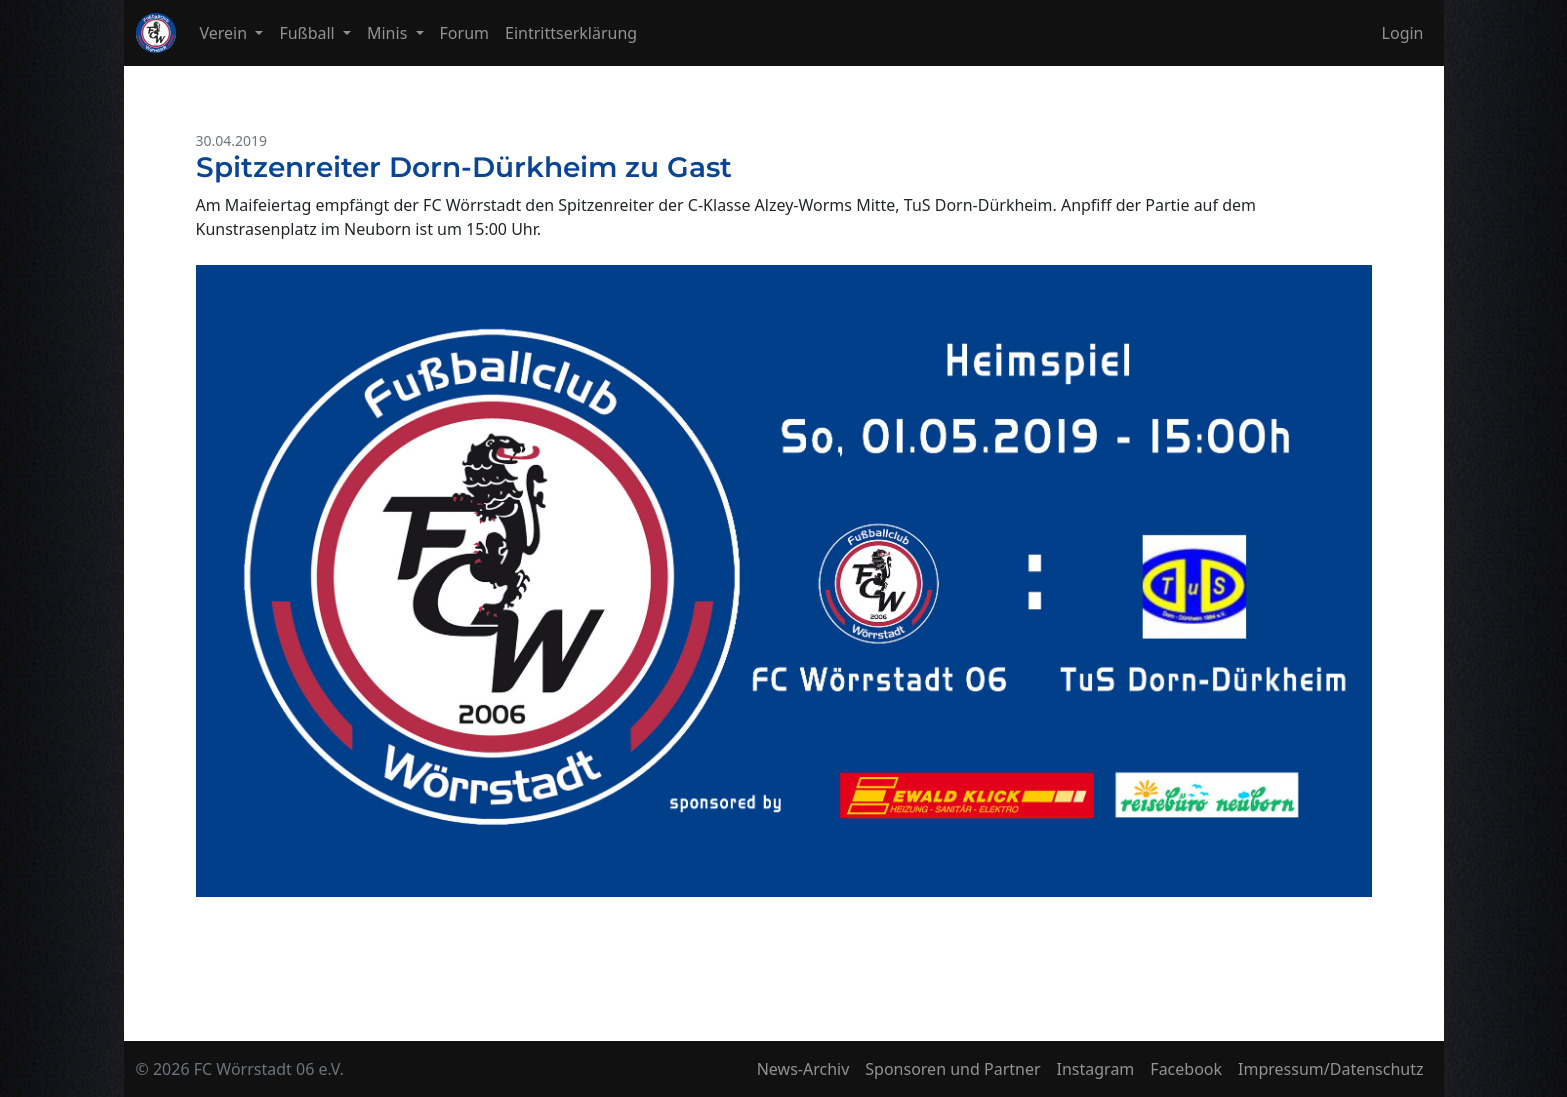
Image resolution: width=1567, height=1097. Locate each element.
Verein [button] (226, 33)
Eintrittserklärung (571, 33)
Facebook (1186, 1069)
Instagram (1096, 1069)
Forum (464, 33)
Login (1403, 33)
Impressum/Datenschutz (1330, 1069)
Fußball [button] (309, 33)
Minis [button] (389, 33)
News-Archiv (803, 1069)
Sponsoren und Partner (952, 1069)
